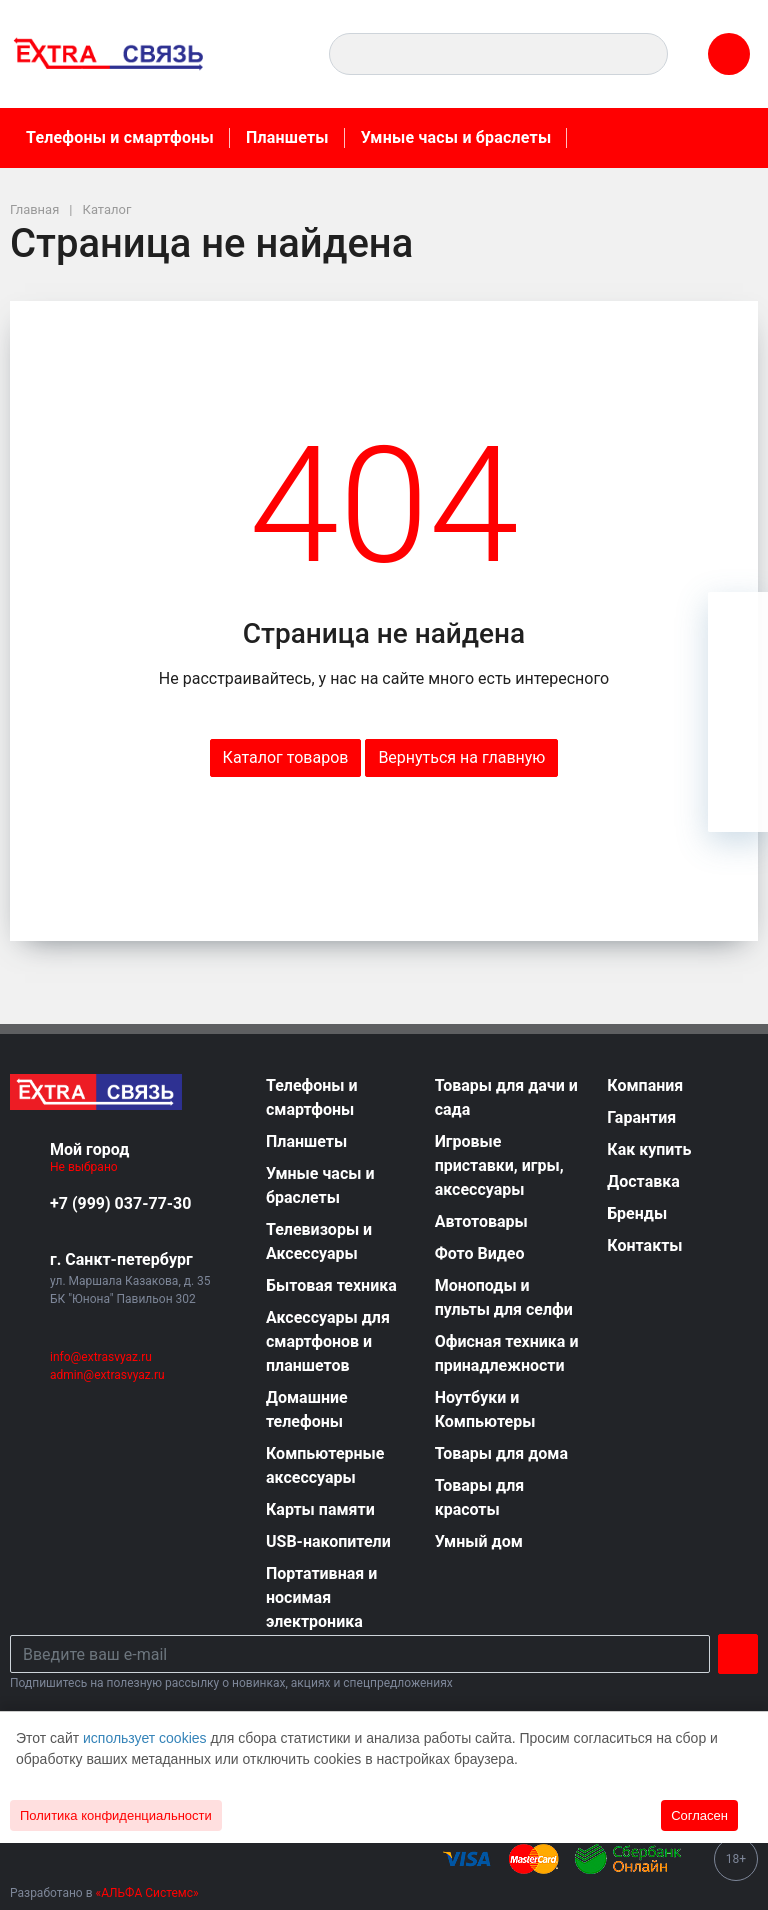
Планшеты (287, 137)
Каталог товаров (286, 757)
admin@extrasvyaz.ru (107, 1375)
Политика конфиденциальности (116, 1815)
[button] (272, 54)
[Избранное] (738, 682)
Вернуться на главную (461, 757)
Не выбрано (91, 1167)
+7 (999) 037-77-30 (120, 1203)
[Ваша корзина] (738, 622)
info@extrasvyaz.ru (101, 1357)
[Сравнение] (738, 742)
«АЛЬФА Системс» (147, 1893)
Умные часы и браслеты (456, 137)
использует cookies (145, 1738)
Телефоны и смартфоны (120, 137)
